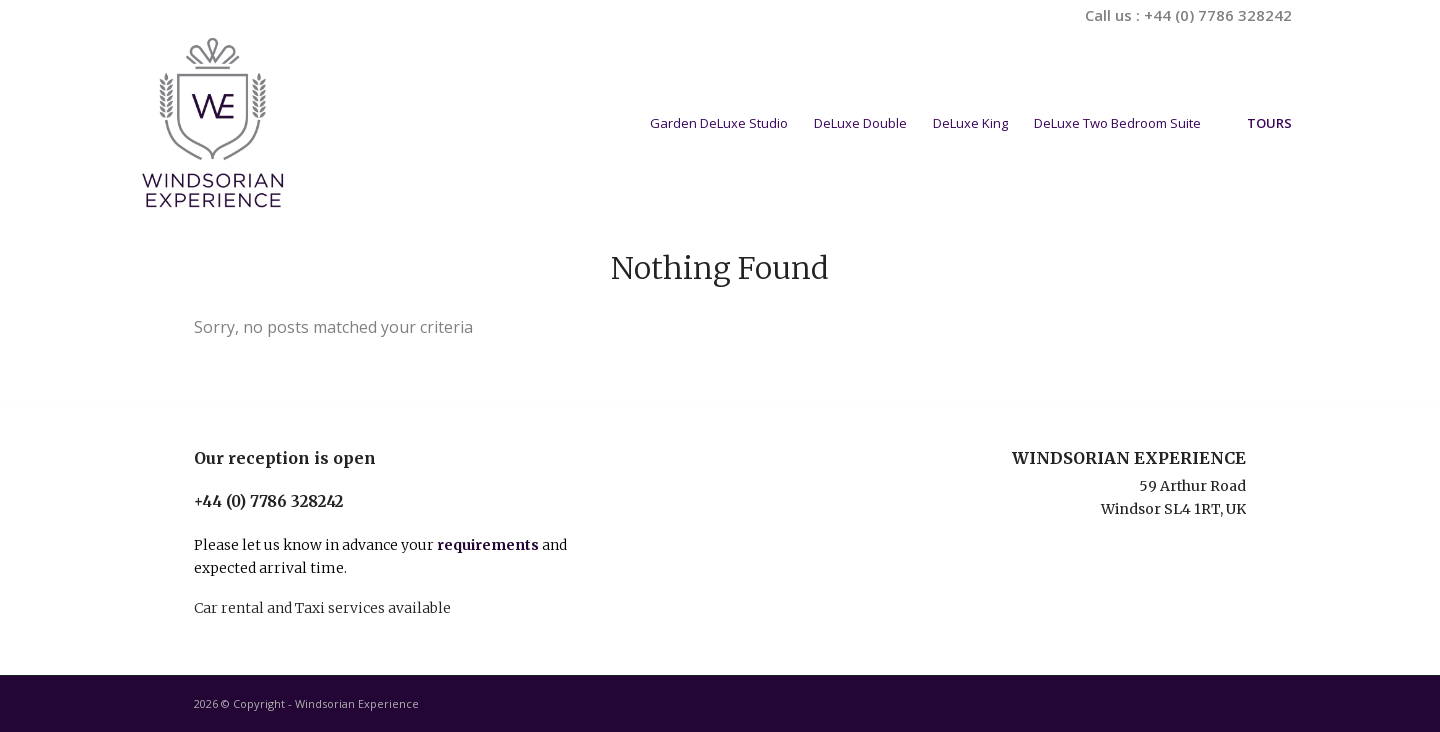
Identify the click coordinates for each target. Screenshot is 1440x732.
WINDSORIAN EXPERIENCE (1129, 458)
